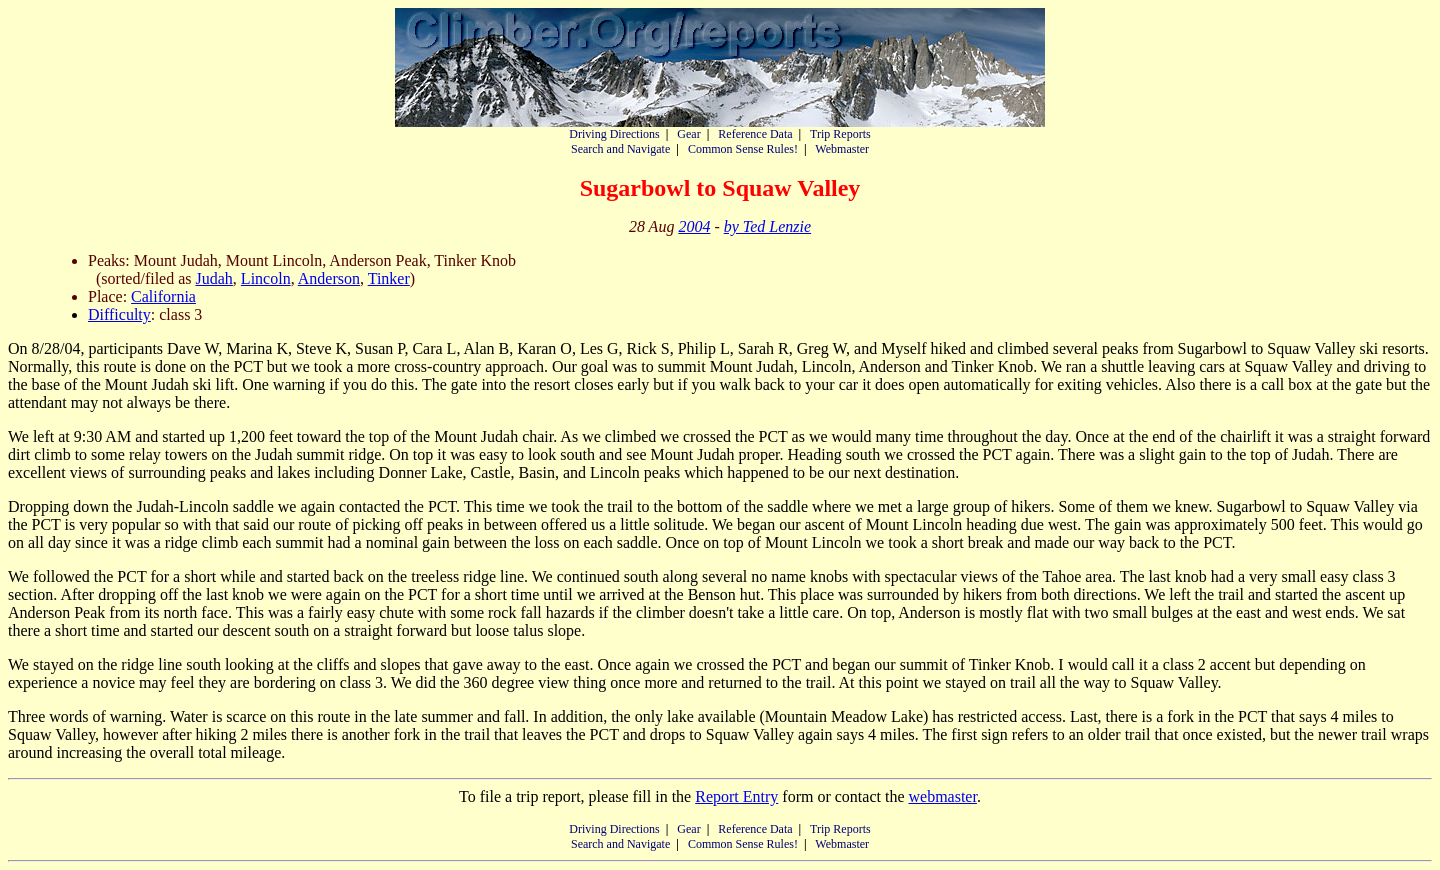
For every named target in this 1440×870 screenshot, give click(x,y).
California (163, 296)
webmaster (942, 796)
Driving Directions (614, 134)
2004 (694, 226)
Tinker (389, 278)
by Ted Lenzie (767, 226)
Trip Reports (840, 134)
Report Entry (736, 796)
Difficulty (119, 314)
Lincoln (266, 278)
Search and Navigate (620, 149)
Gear (688, 134)
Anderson (329, 278)
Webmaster (842, 149)
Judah (214, 278)
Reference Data (755, 134)
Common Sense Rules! (743, 149)
